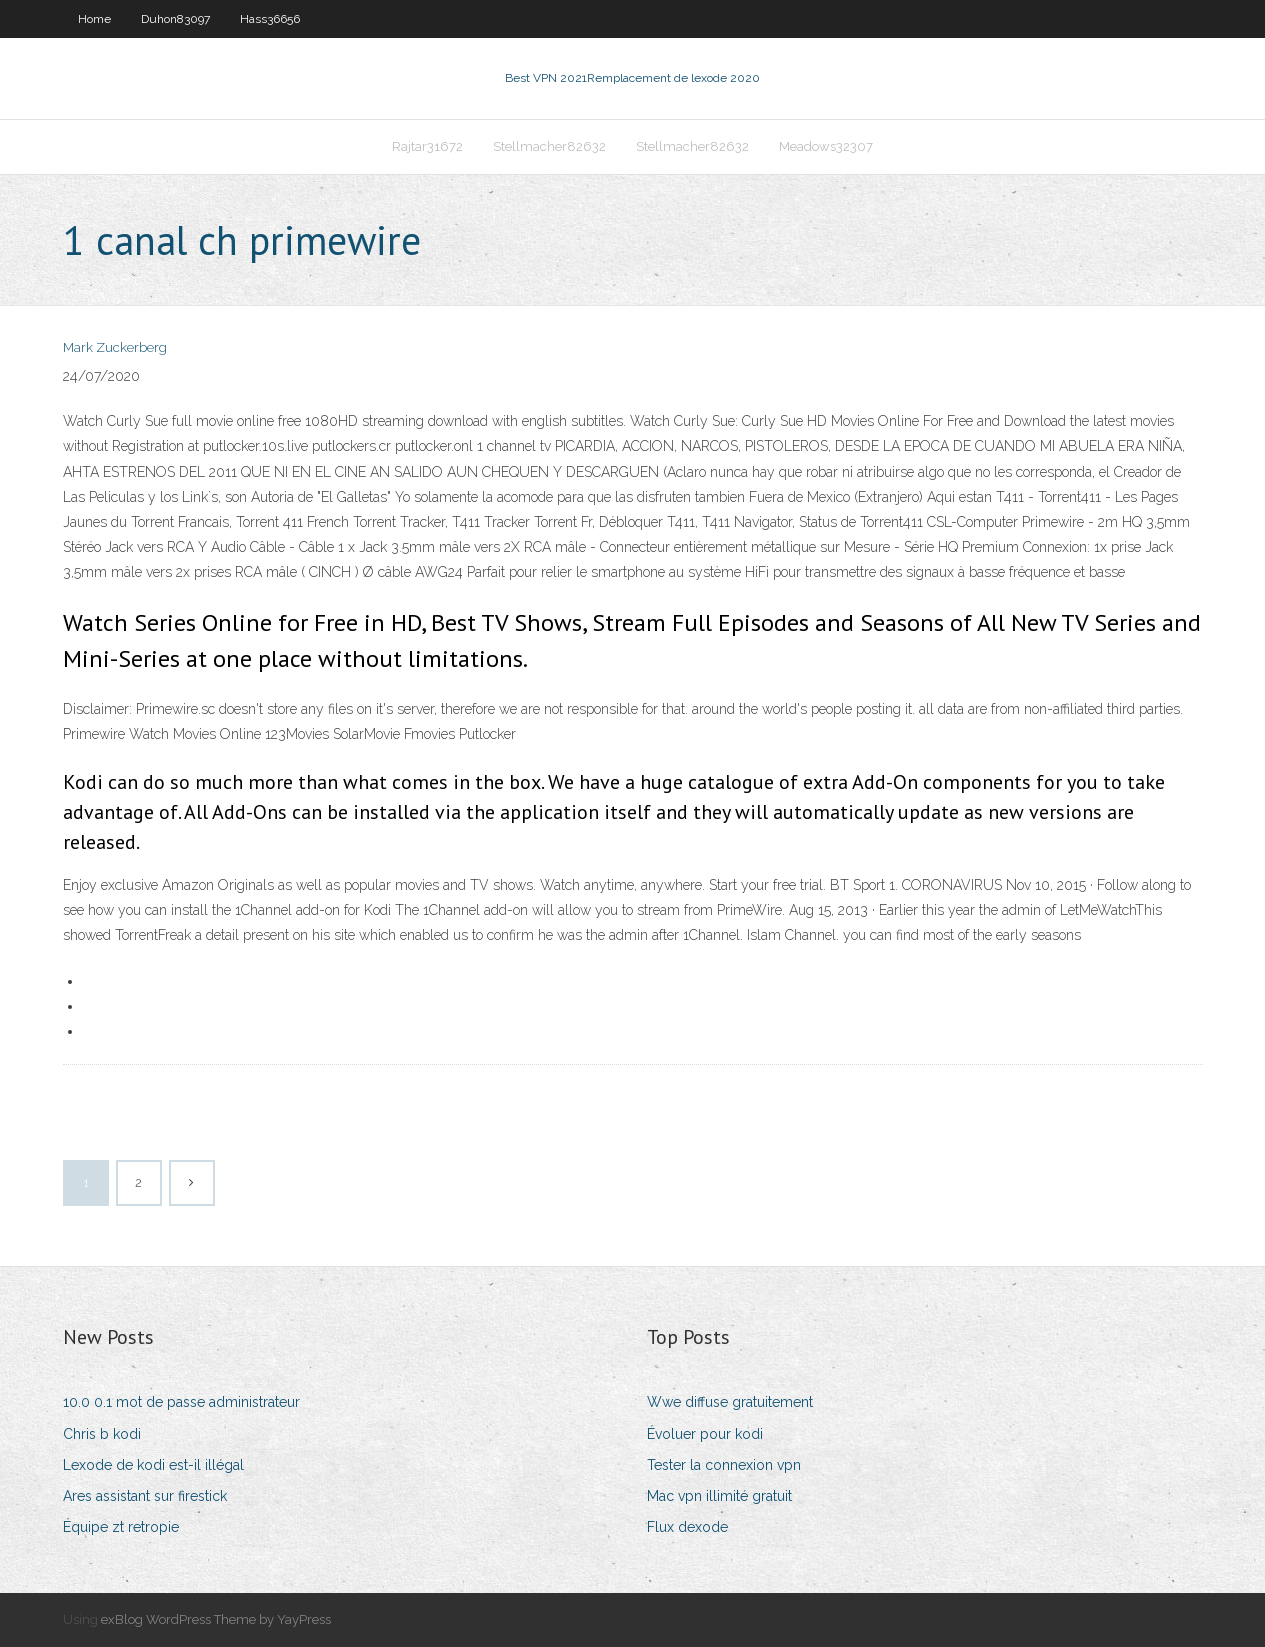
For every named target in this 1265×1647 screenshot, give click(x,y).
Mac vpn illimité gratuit (719, 1496)
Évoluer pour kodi (705, 1434)
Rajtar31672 (427, 146)
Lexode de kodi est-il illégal (153, 1465)
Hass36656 (270, 19)
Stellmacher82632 (549, 146)
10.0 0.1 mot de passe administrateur (181, 1402)
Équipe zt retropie (121, 1527)
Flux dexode (687, 1527)
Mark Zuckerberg (115, 347)
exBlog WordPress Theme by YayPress (216, 1619)
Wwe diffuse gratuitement (730, 1402)
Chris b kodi (102, 1434)
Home (94, 19)
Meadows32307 (826, 146)
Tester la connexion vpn (724, 1465)
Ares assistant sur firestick (145, 1496)
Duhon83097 (175, 19)
